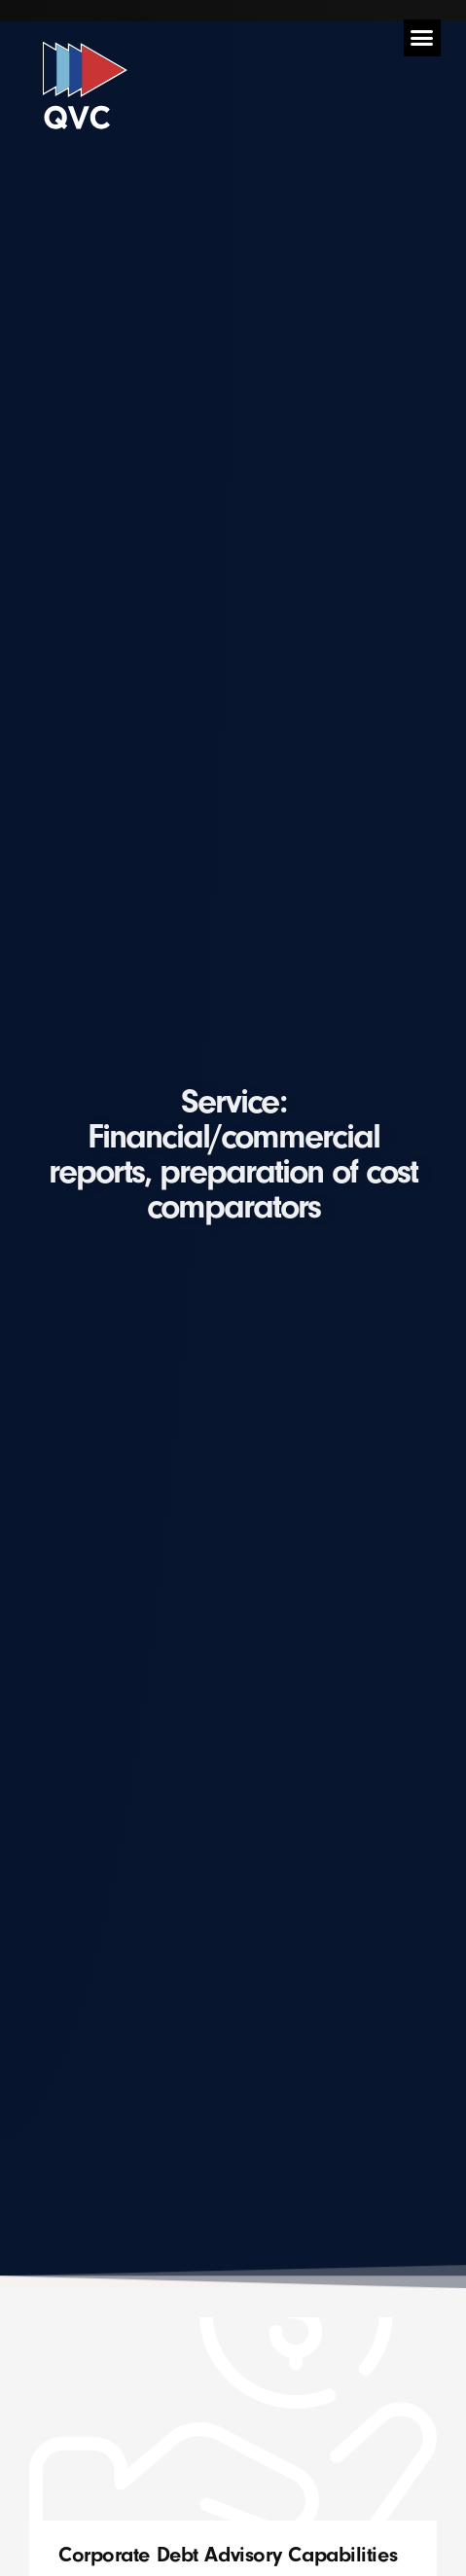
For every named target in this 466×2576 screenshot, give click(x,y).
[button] (422, 37)
